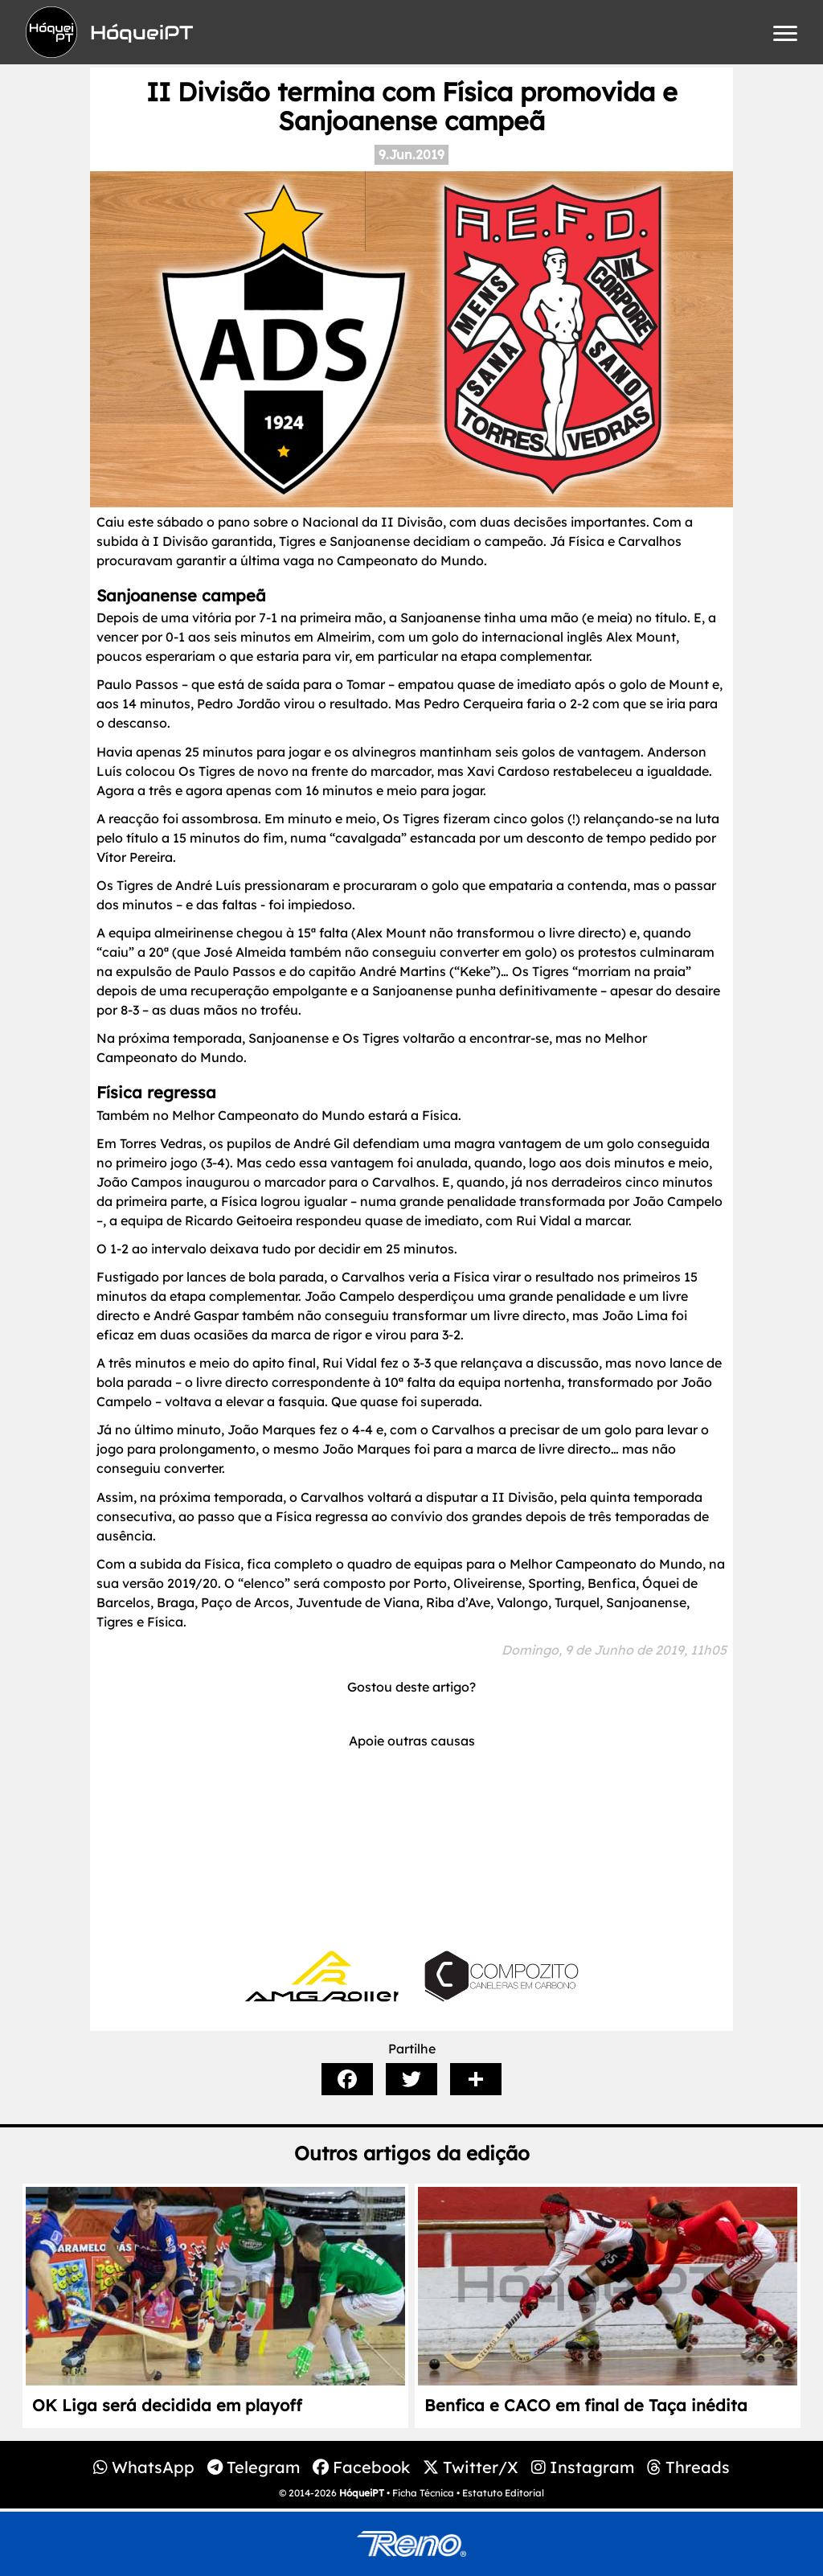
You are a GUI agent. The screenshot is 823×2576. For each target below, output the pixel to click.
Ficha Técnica (423, 2493)
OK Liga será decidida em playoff (167, 2405)
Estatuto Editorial (503, 2493)
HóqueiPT (361, 2493)
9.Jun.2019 (411, 154)
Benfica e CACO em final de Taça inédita (585, 2405)
